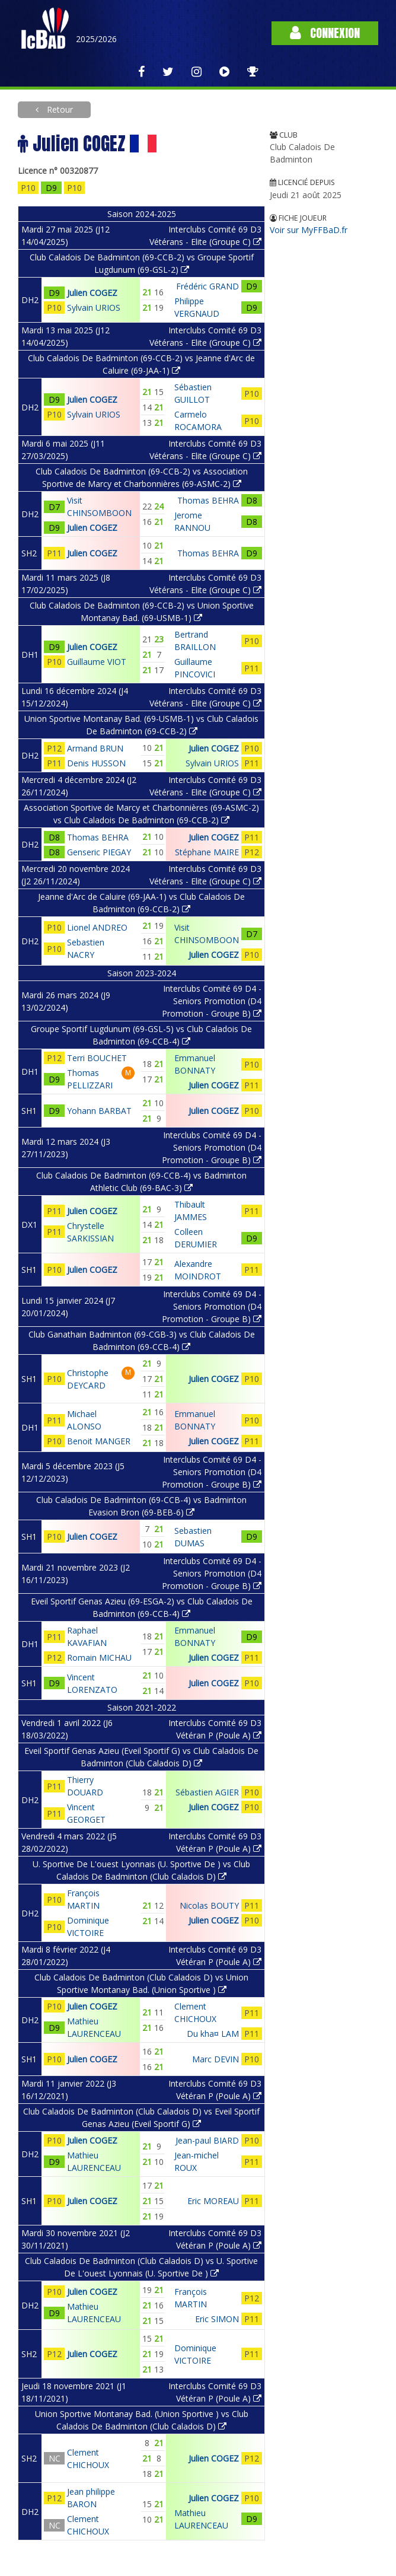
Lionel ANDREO (97, 927)
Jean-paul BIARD (207, 2140)
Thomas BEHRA (208, 500)
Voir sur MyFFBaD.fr (308, 229)
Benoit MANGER (98, 1441)
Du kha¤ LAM (213, 2033)
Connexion (325, 33)
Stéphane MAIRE (207, 852)
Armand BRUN (95, 748)
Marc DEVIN (215, 2059)
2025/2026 (96, 38)
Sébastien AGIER (207, 1792)
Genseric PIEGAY (99, 852)
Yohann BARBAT (99, 1110)
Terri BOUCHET (97, 1057)
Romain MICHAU (99, 1657)
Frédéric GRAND (207, 286)
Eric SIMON (217, 2319)
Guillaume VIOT (96, 661)
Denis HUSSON (96, 763)
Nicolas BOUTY (209, 1905)
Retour (58, 109)
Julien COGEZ (92, 292)
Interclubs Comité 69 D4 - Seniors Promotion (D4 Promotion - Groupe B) (211, 1001)
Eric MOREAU (213, 2200)
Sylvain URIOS (93, 307)
